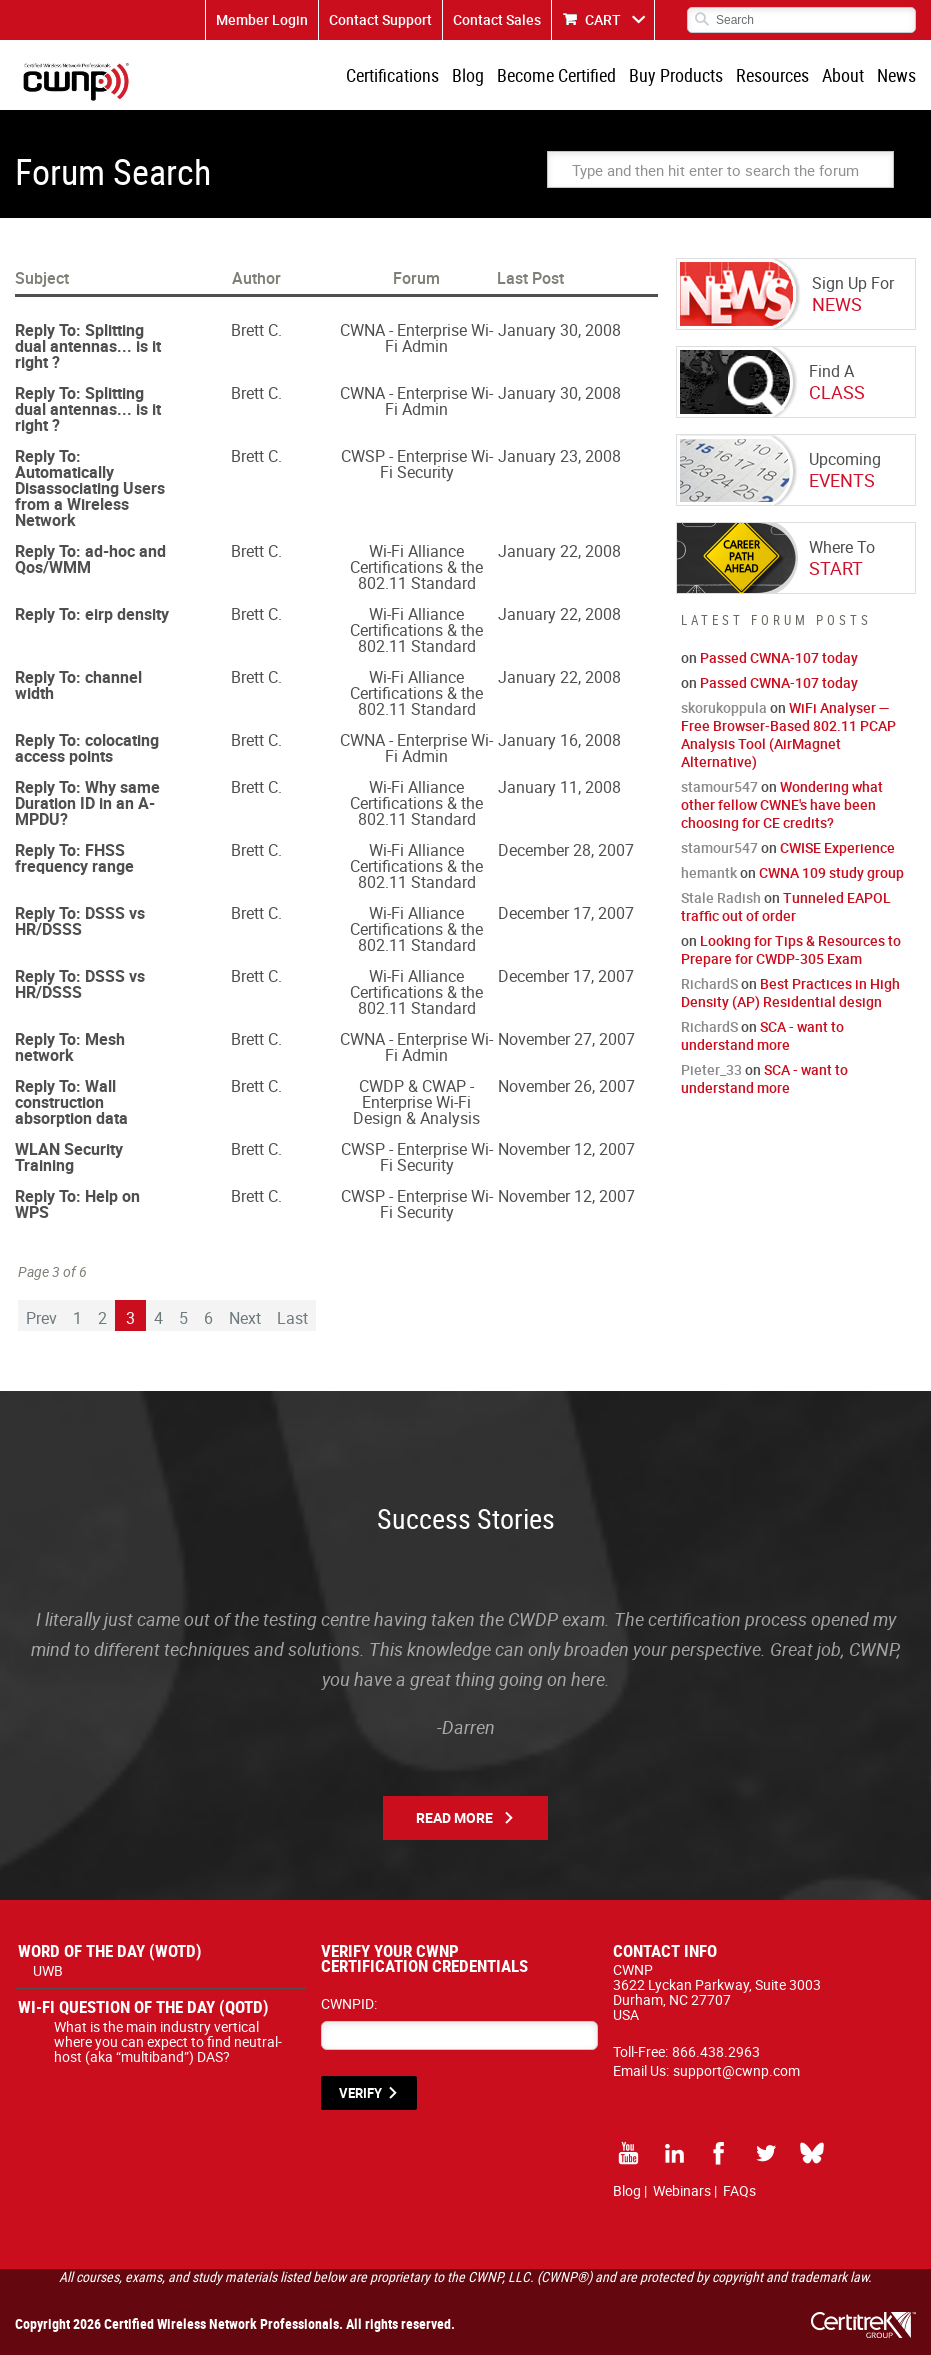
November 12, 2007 (566, 1149)
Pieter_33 (711, 1069)
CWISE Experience (837, 847)
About (843, 75)
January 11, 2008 (559, 787)
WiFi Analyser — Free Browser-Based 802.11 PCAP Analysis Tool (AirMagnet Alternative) (788, 734)
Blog (468, 75)
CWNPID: (349, 2003)
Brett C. (256, 330)
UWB (48, 1970)
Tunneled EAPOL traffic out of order (786, 906)
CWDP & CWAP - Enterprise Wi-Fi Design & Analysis (416, 1102)
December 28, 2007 (566, 850)
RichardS (709, 983)
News (896, 75)
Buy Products (676, 75)
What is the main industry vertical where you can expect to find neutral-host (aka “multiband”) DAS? (168, 2041)
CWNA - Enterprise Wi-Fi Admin (416, 338)
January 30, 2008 (559, 330)
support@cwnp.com (736, 2070)
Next (245, 1318)
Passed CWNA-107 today (779, 657)
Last (292, 1318)
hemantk (709, 872)
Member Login (262, 19)
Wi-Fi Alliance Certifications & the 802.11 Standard (416, 567)
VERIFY (360, 2093)
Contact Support (380, 19)
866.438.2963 (716, 2051)
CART (603, 19)
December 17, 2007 (566, 913)
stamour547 (719, 786)
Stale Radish (721, 897)
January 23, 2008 (559, 456)
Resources (772, 75)
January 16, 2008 (559, 740)
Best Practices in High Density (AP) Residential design (790, 992)
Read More (454, 1817)
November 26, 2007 (566, 1086)
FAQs (739, 2190)
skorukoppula (724, 707)
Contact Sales (497, 19)
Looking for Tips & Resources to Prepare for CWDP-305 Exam (791, 949)
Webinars (682, 2190)
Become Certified (556, 75)
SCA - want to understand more (762, 1035)
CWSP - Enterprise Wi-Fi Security (417, 464)
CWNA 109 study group (831, 872)
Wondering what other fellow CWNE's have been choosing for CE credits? (782, 804)
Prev (41, 1318)
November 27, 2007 (566, 1039)
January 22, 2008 (559, 551)
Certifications (392, 75)
